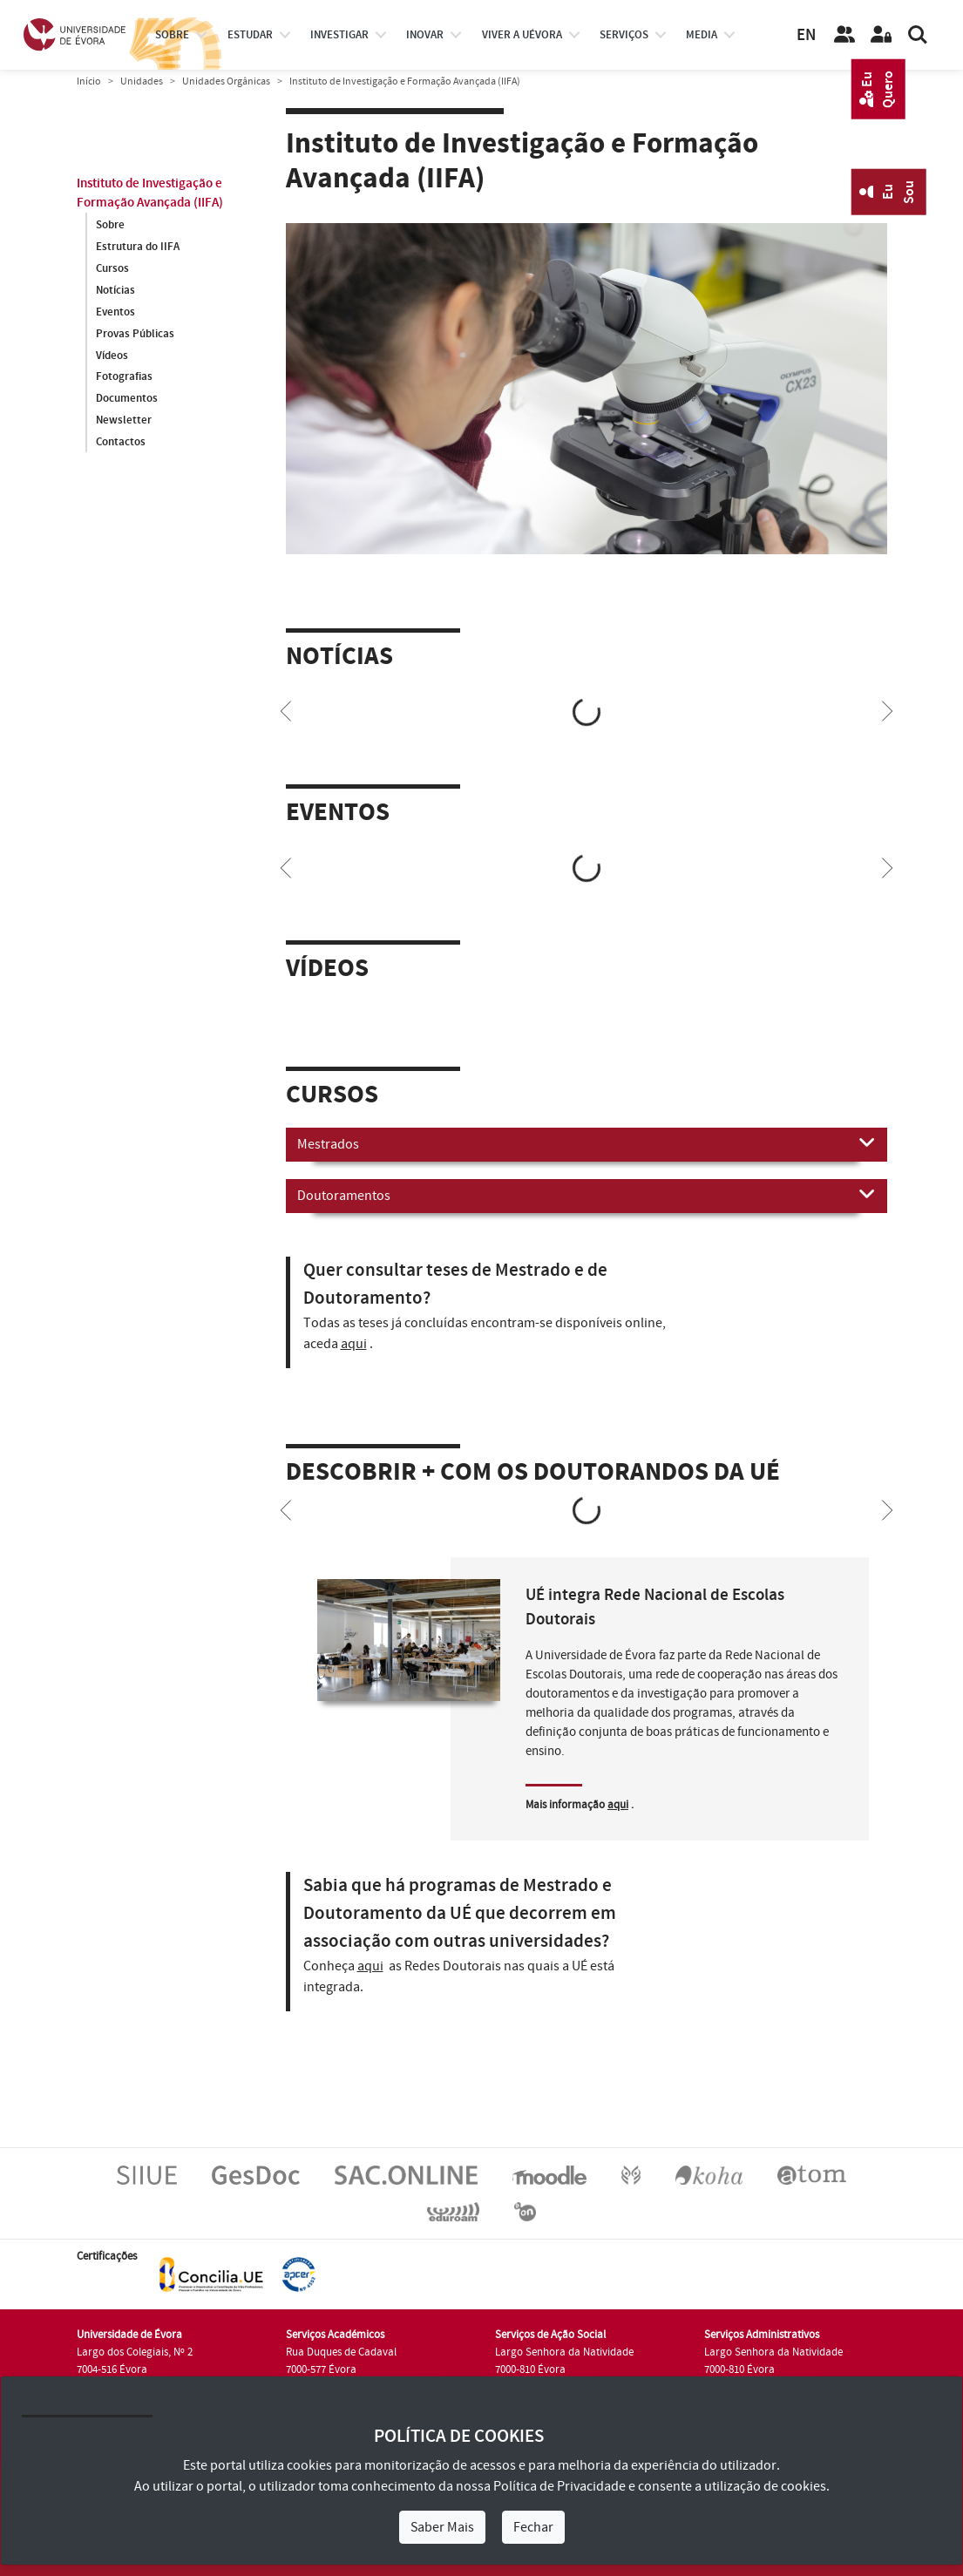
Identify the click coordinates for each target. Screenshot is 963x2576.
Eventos (115, 312)
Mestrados (586, 1143)
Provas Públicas (135, 334)
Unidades (141, 81)
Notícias (115, 290)
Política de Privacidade (559, 2486)
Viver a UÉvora (522, 35)
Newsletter (124, 421)
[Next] (887, 709)
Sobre (172, 35)
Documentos (127, 399)
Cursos (112, 268)
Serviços (624, 35)
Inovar (425, 35)
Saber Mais (442, 2527)
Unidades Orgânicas (226, 81)
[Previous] (286, 709)
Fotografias (124, 377)
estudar (250, 35)
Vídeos (112, 355)
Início (89, 81)
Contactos (121, 443)
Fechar (533, 2527)
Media (701, 35)
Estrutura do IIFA (138, 246)
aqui (354, 1343)
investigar (339, 35)
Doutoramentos (586, 1194)
